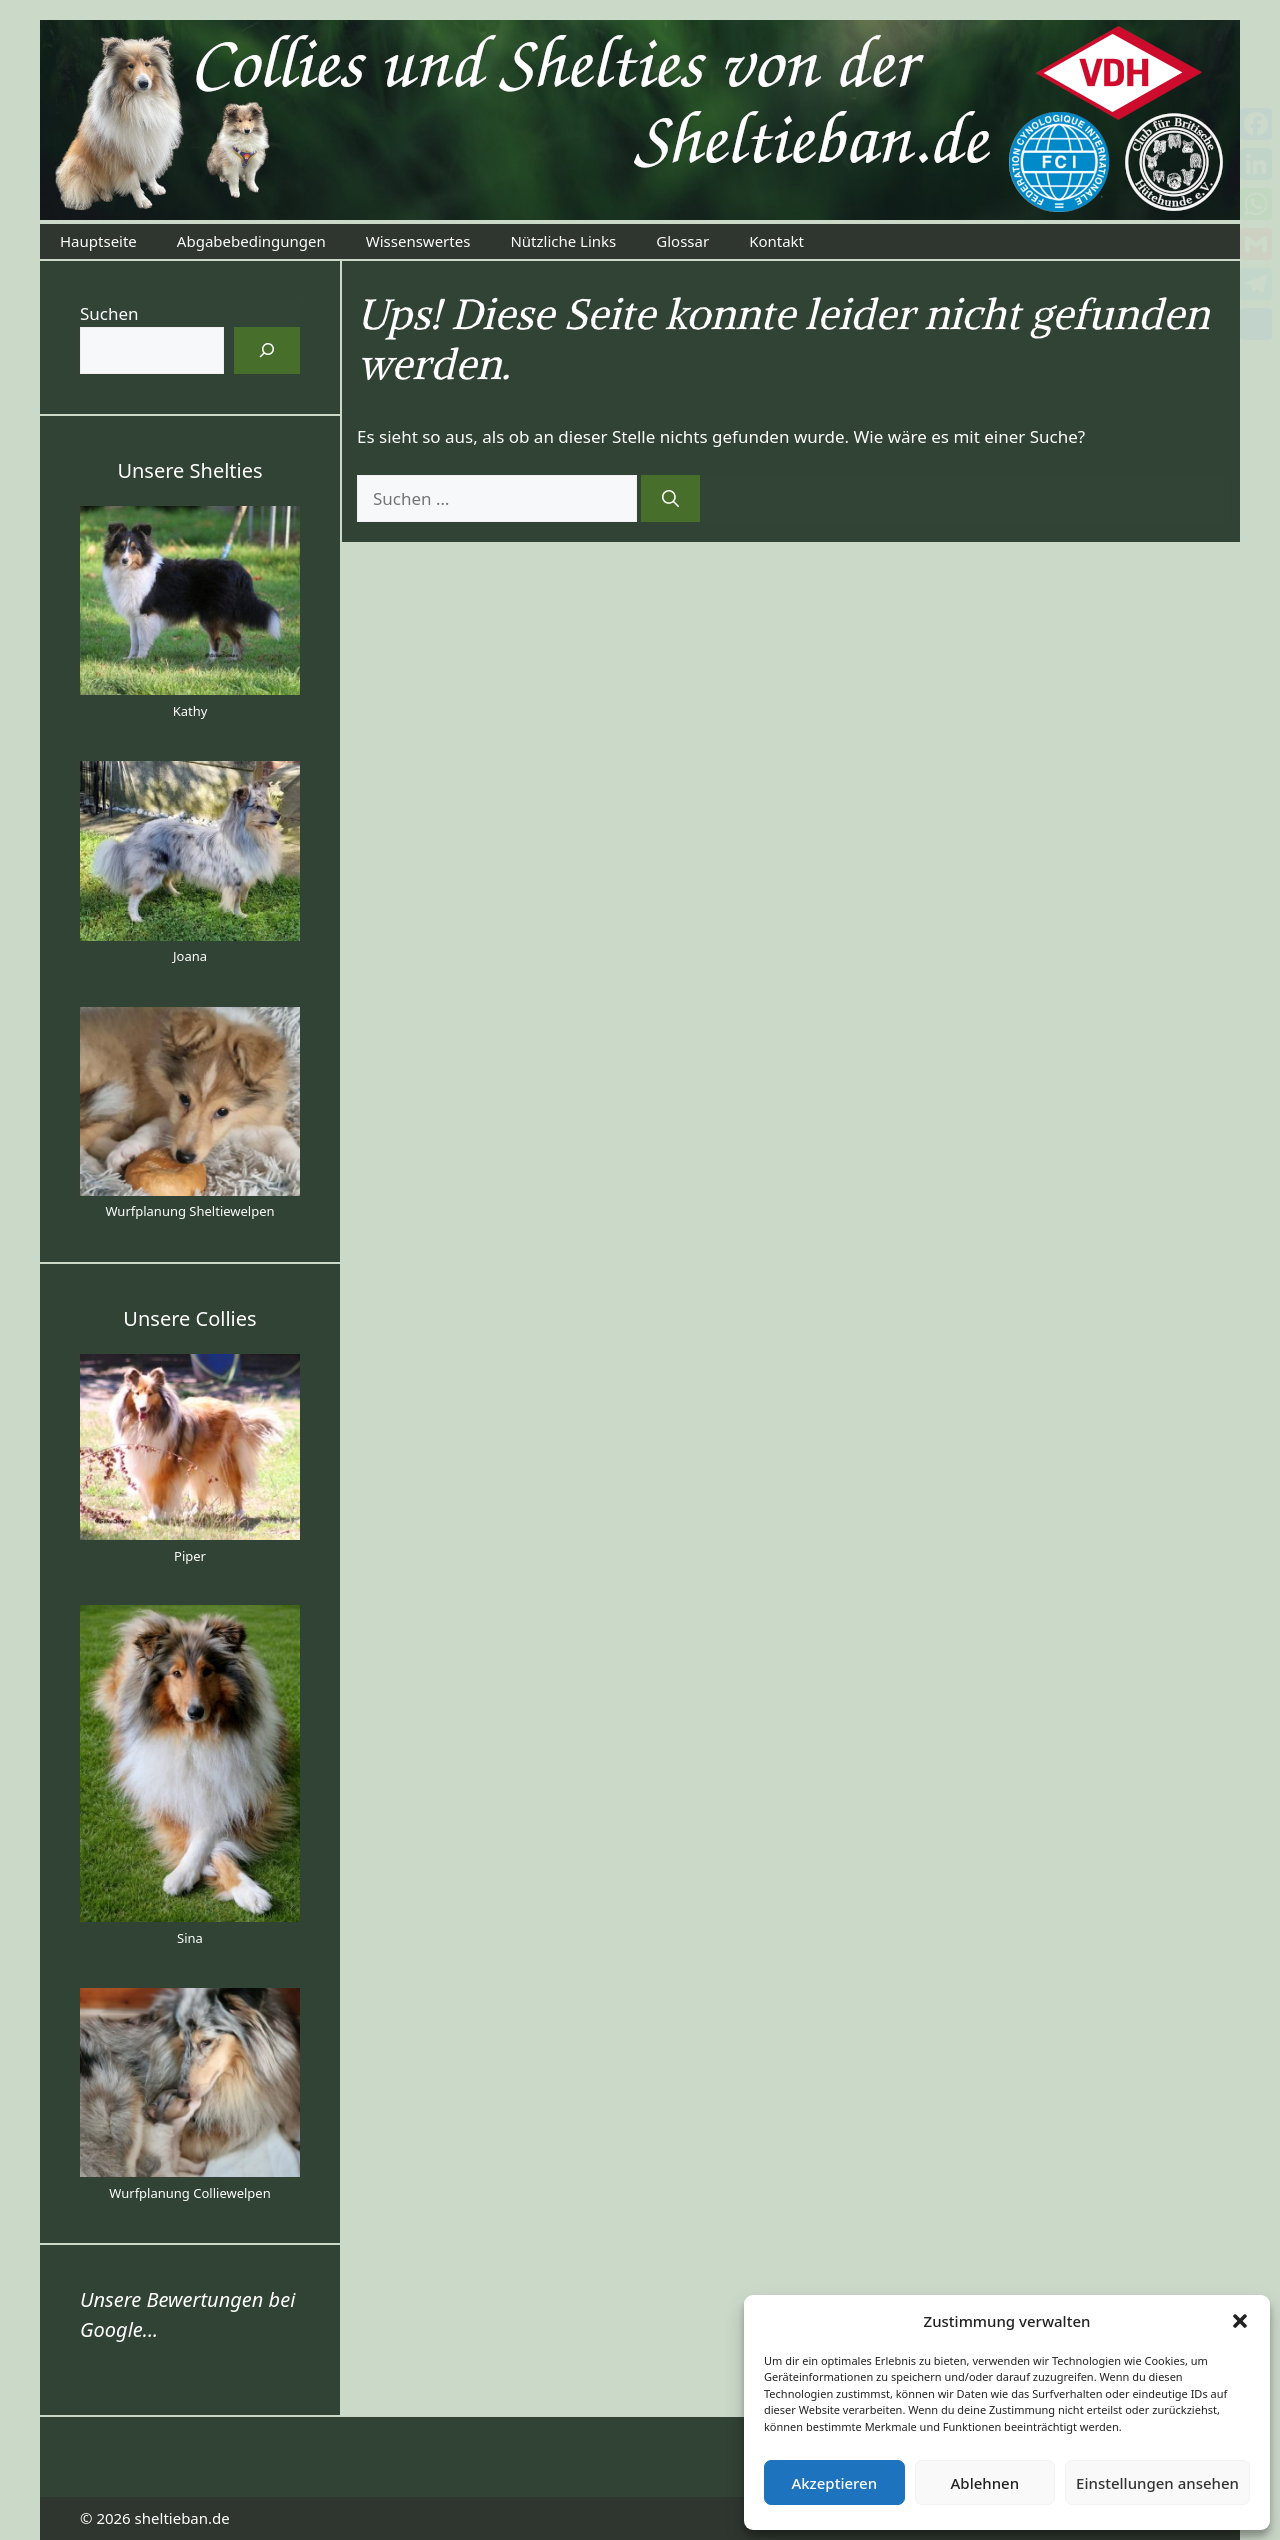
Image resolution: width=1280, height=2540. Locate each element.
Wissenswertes (418, 241)
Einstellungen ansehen (1157, 2483)
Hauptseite (98, 241)
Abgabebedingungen (251, 241)
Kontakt (776, 241)
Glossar (682, 241)
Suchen (109, 313)
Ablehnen (985, 2483)
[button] (1240, 2321)
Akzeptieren (834, 2483)
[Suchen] (670, 499)
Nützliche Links (563, 241)
